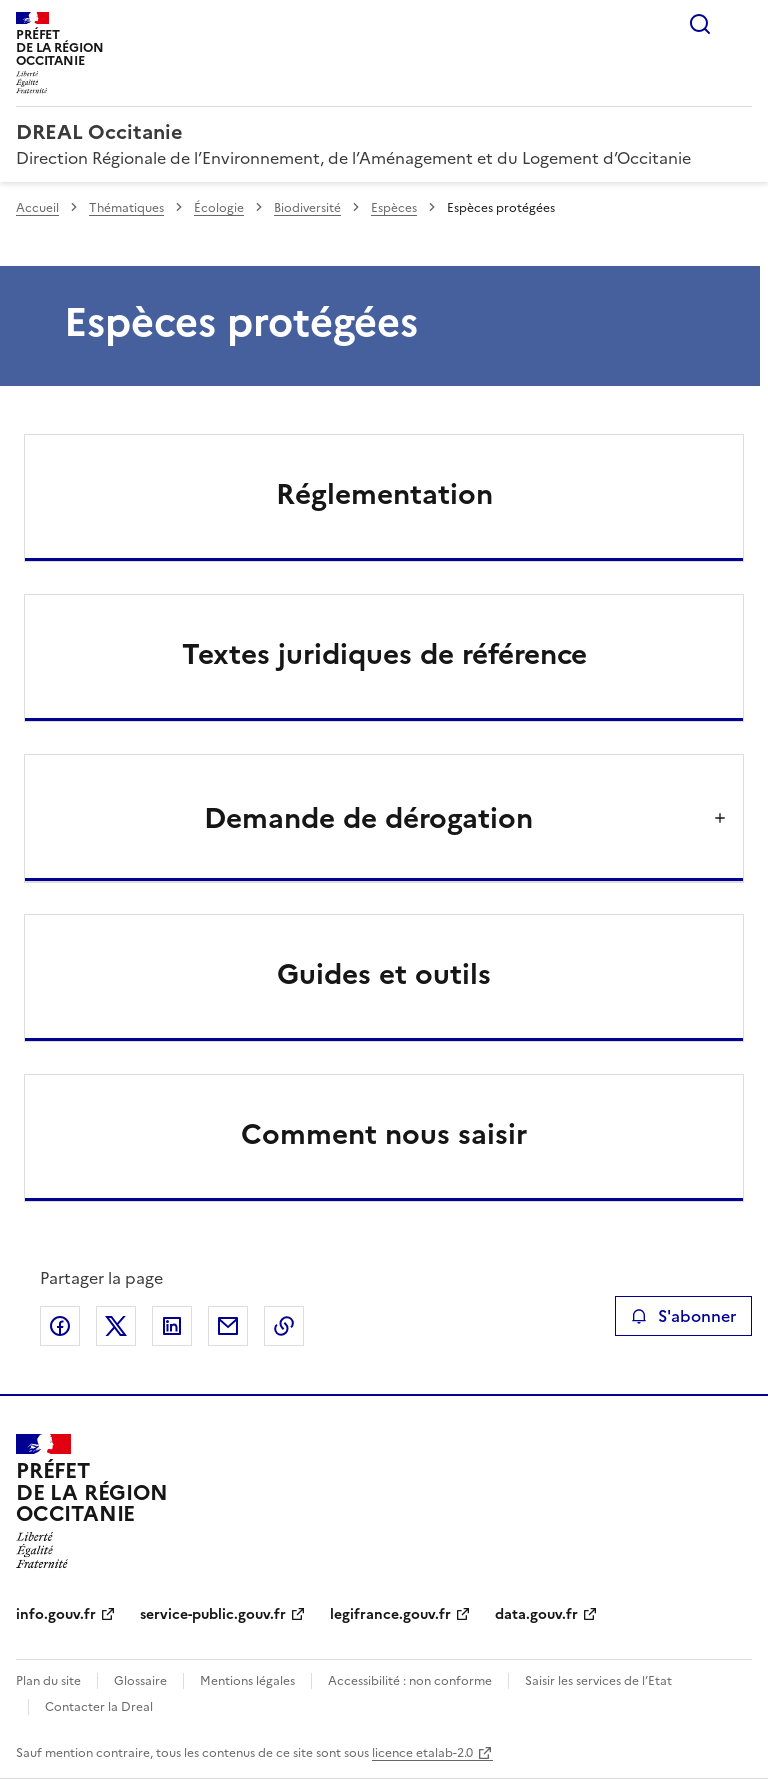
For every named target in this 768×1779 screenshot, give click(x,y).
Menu (740, 24)
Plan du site (48, 1681)
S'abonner (683, 1316)
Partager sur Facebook (60, 1326)
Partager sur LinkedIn (172, 1326)
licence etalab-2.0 (422, 1753)
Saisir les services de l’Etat (598, 1681)
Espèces (394, 208)
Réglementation (384, 494)
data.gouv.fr (536, 1614)
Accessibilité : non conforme (410, 1681)
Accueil (37, 208)
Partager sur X (116, 1326)
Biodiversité (307, 208)
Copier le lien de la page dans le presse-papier (284, 1326)
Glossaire (140, 1681)
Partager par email (228, 1326)
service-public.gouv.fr (213, 1614)
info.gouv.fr (56, 1614)
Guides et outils (384, 974)
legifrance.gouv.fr (390, 1614)
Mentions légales (247, 1681)
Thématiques (126, 208)
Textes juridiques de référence (384, 654)
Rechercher (700, 24)
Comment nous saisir (384, 1134)
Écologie (219, 208)
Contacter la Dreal (99, 1707)
